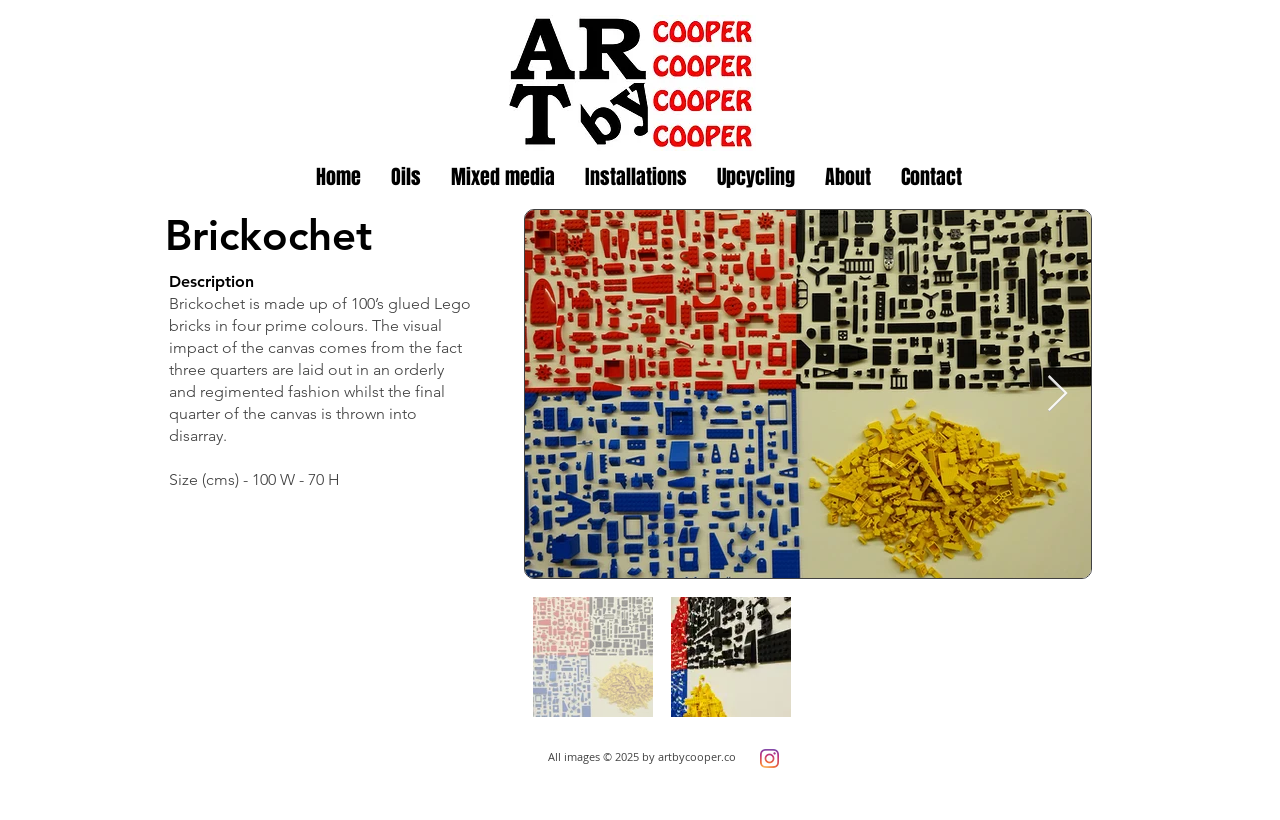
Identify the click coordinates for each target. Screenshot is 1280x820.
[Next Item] (1057, 394)
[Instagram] (769, 758)
